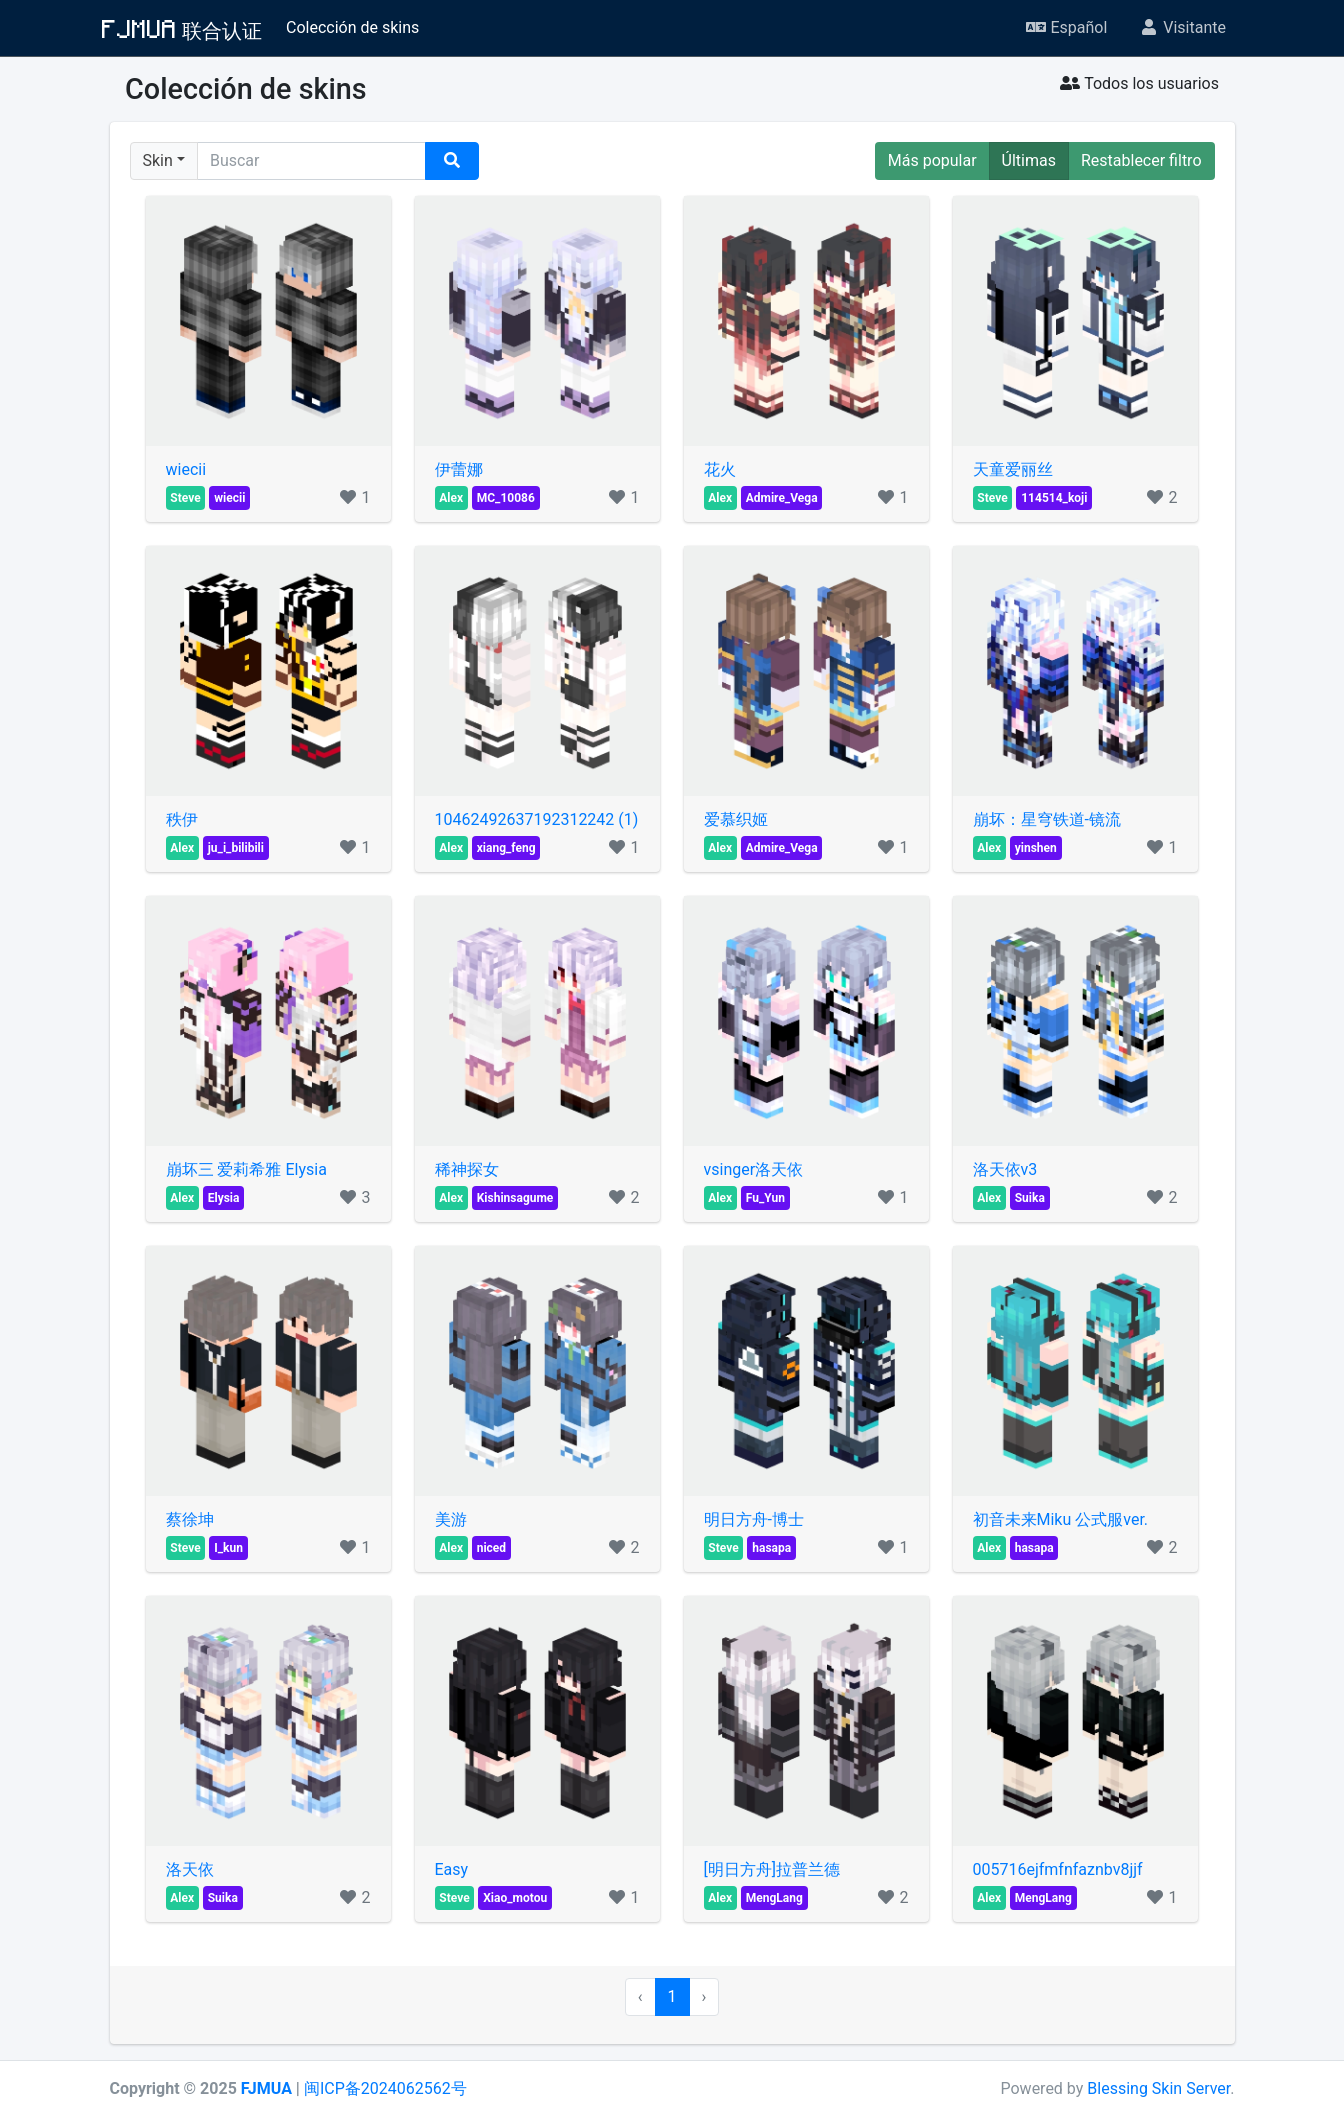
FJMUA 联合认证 (182, 28)
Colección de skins (352, 27)
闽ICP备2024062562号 (385, 2088)
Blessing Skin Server (1158, 2088)
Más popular (932, 160)
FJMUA (266, 2088)
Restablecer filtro (1141, 160)
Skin (158, 160)
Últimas (1029, 160)
